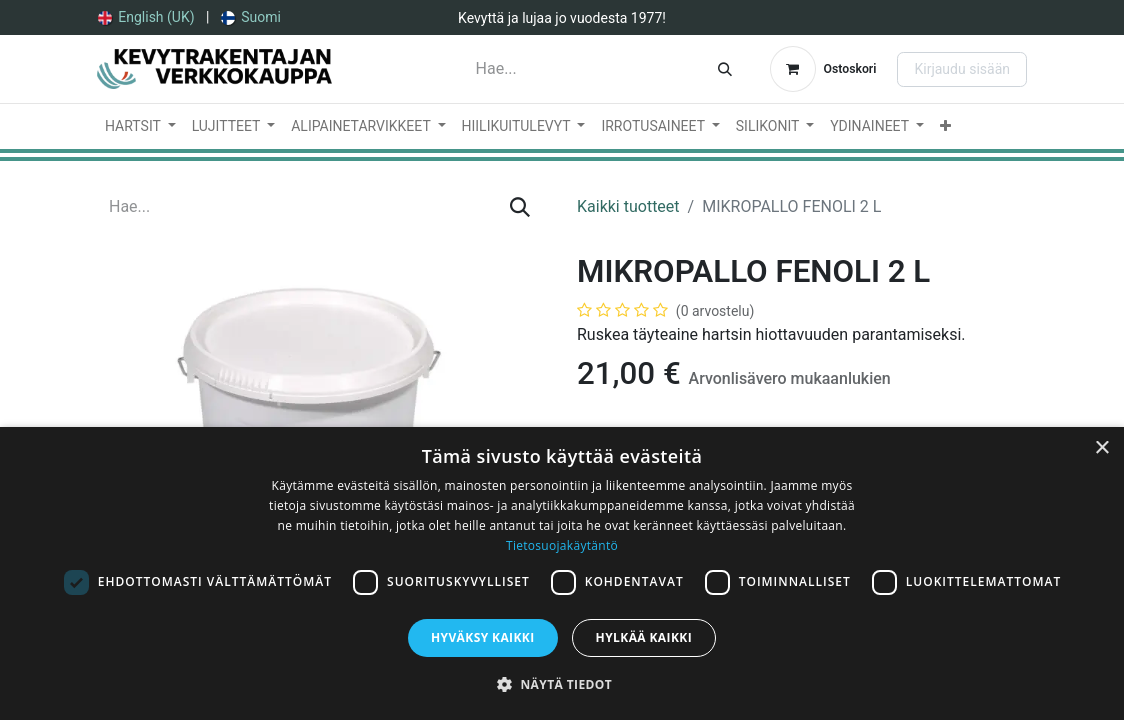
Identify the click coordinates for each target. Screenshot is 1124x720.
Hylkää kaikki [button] (644, 637)
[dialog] (562, 573)
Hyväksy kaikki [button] (483, 637)
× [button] (1101, 448)
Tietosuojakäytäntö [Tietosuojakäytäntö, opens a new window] (562, 545)
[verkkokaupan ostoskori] (823, 69)
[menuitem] (146, 17)
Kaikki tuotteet (628, 206)
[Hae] (725, 69)
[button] (562, 684)
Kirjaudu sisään (962, 69)
